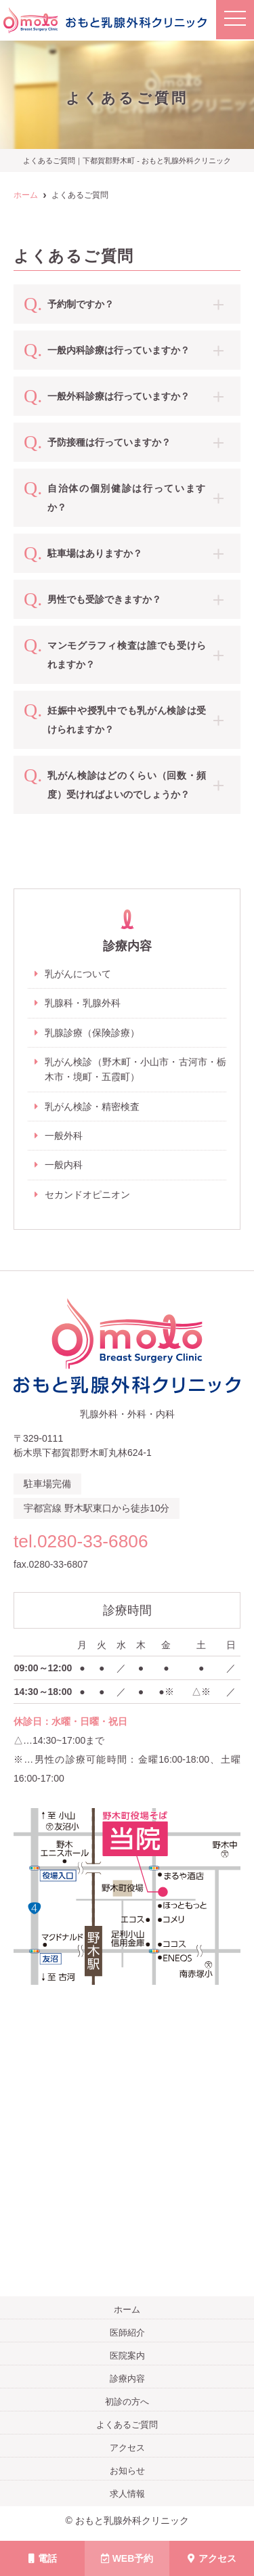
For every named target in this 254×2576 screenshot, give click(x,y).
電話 (42, 2558)
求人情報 (127, 2494)
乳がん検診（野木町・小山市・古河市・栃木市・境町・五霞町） (135, 1069)
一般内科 (64, 1164)
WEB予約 (127, 2558)
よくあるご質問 (127, 2425)
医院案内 (127, 2355)
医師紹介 (127, 2332)
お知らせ (127, 2471)
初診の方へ (127, 2402)
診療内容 (127, 2379)
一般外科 (64, 1135)
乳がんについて (78, 973)
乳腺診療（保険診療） (92, 1032)
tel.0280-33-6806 (81, 1541)
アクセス (212, 2558)
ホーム (127, 2309)
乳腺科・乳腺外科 (83, 1002)
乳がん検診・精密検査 (92, 1106)
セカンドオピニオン (87, 1194)
